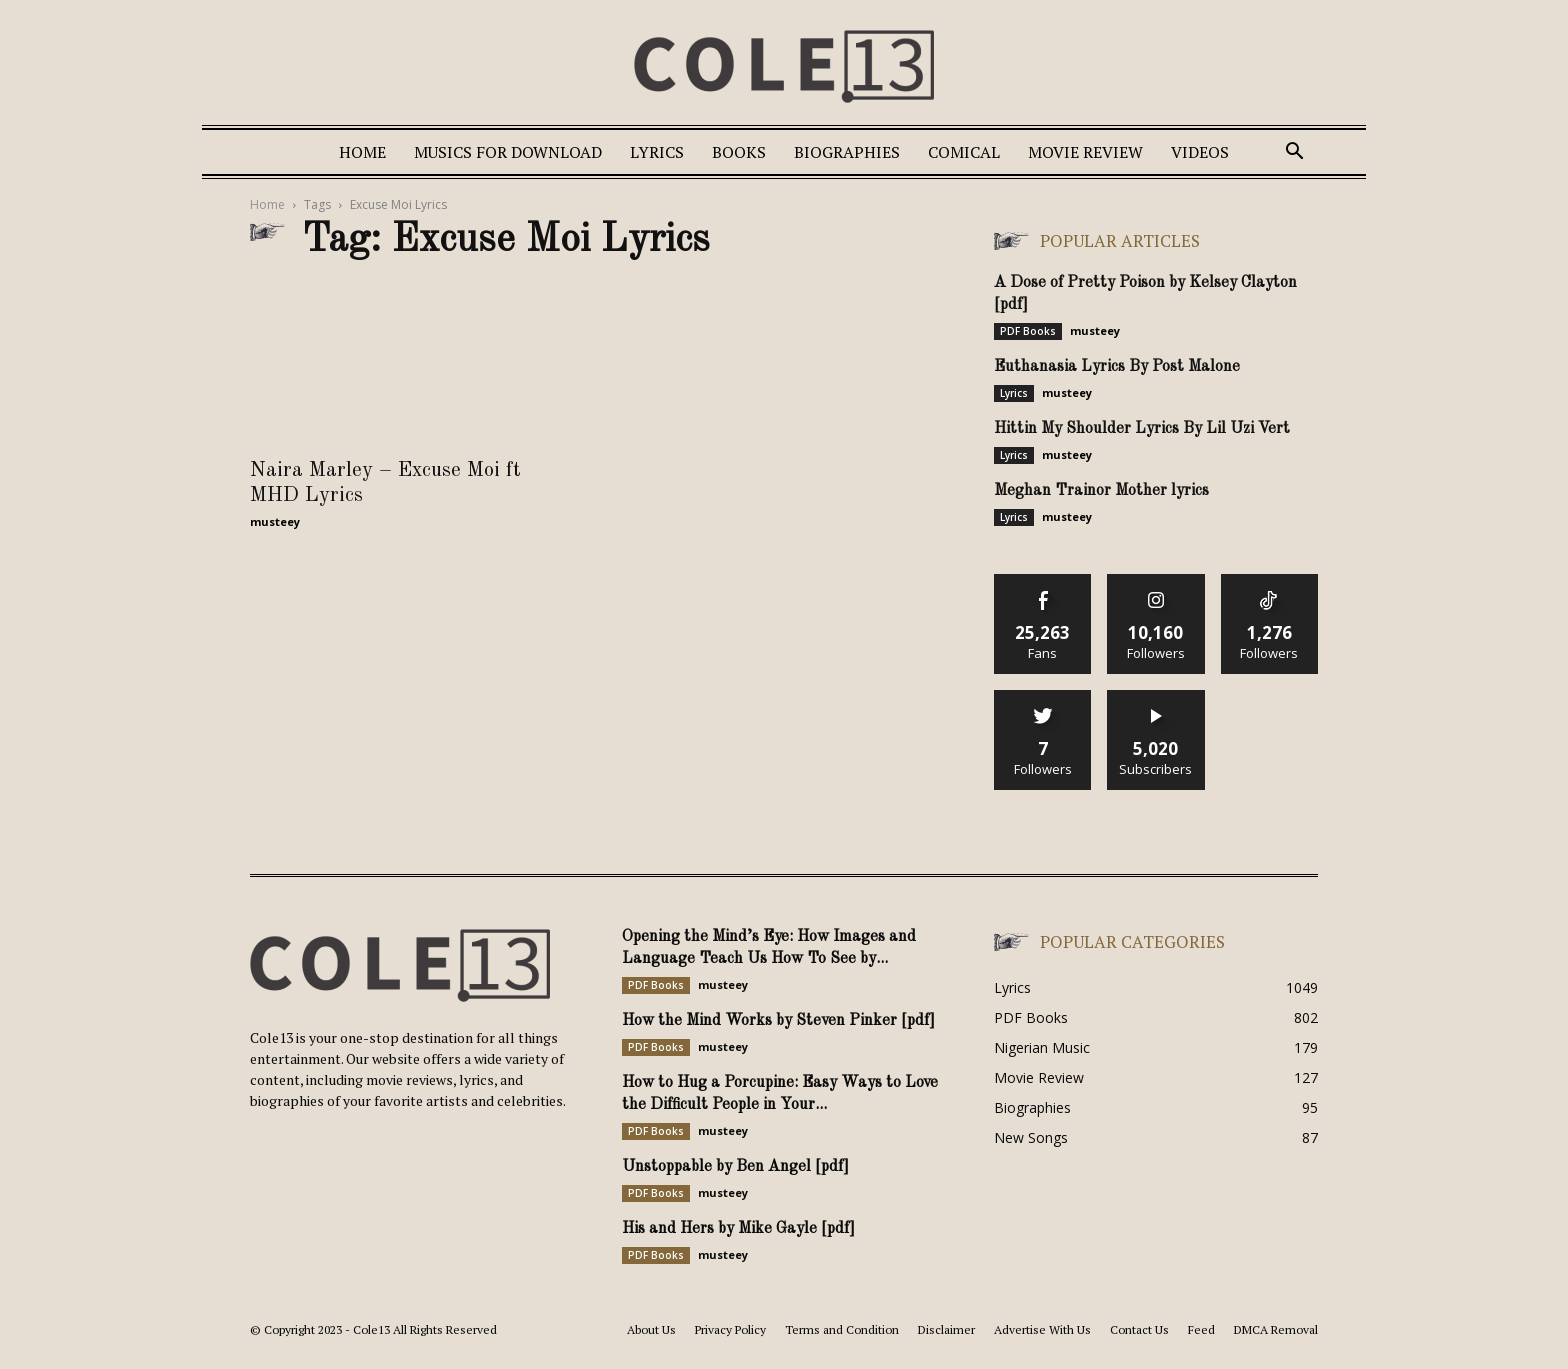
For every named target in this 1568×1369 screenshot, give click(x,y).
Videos (1200, 152)
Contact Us (1139, 1329)
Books (739, 152)
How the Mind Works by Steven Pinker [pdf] (778, 1021)
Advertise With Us (1042, 1329)
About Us (651, 1329)
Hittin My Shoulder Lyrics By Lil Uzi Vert (1142, 429)
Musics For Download (508, 152)
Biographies (847, 152)
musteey (275, 521)
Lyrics (657, 152)
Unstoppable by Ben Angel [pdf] (735, 1167)
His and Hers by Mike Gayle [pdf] (738, 1229)
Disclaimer (946, 1329)
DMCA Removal (1276, 1329)
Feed (1201, 1329)
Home (362, 152)
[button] (1294, 153)
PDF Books (1028, 331)
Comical (964, 152)
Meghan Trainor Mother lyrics (1101, 491)
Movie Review (1085, 152)
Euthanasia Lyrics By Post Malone (1117, 367)
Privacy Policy (730, 1329)
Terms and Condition (842, 1329)
